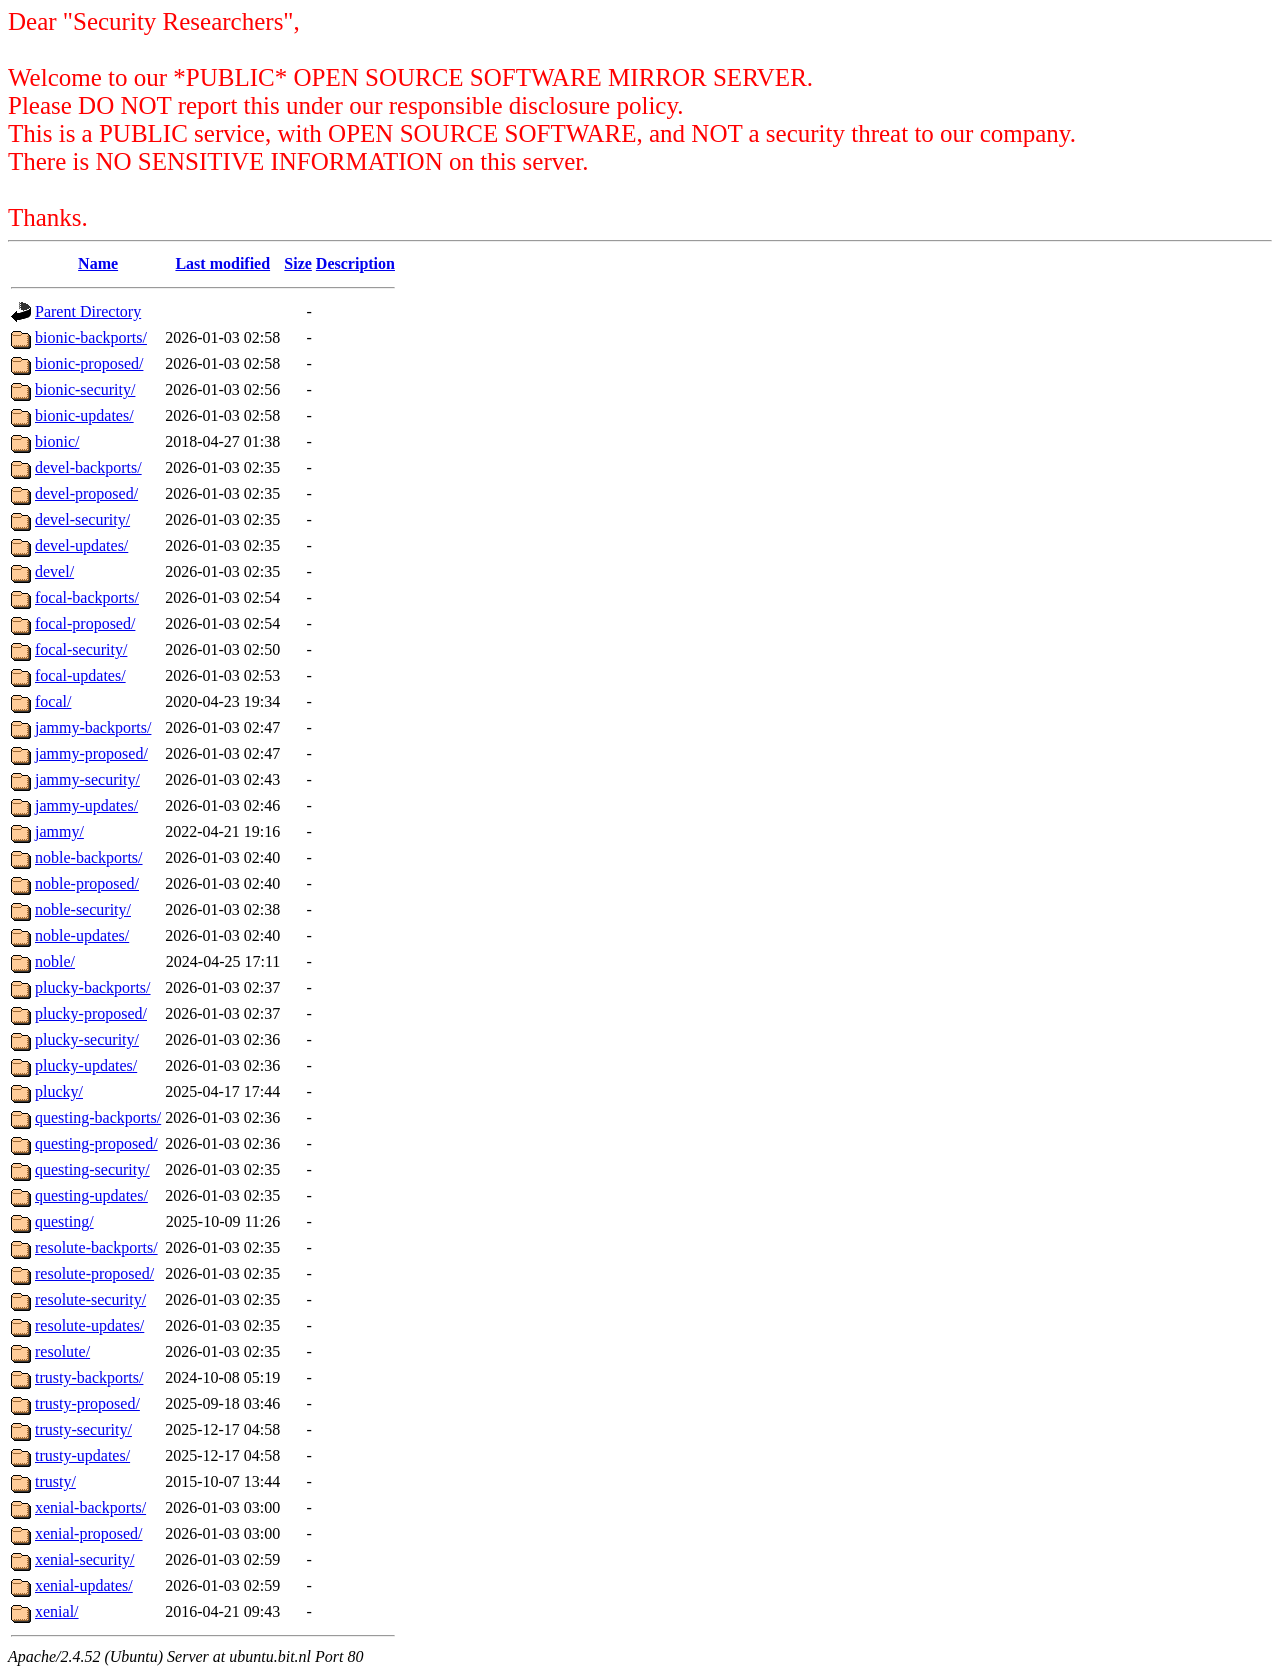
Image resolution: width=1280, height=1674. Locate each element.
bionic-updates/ (84, 415)
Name (98, 263)
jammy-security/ (87, 779)
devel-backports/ (88, 467)
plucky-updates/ (86, 1065)
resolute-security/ (90, 1299)
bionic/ (57, 441)
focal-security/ (81, 649)
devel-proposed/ (86, 493)
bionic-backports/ (91, 337)
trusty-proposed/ (87, 1403)
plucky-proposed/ (91, 1013)
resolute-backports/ (96, 1247)
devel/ (54, 571)
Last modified (222, 263)
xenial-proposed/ (89, 1533)
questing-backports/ (98, 1117)
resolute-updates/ (89, 1325)
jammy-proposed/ (91, 753)
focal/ (53, 701)
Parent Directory (88, 311)
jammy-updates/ (86, 805)
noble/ (55, 961)
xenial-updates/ (84, 1585)
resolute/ (62, 1351)
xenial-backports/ (90, 1507)
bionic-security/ (85, 389)
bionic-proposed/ (89, 363)
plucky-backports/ (93, 987)
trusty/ (55, 1481)
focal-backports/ (87, 597)
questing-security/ (92, 1169)
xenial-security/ (85, 1559)
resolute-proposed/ (94, 1273)
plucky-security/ (87, 1039)
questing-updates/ (91, 1195)
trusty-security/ (83, 1429)
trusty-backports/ (89, 1377)
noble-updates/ (82, 935)
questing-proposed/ (96, 1143)
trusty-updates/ (82, 1455)
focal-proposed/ (85, 623)
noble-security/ (83, 909)
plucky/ (59, 1091)
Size (298, 263)
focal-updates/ (80, 675)
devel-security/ (82, 519)
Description (355, 263)
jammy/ (59, 831)
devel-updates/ (81, 545)
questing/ (64, 1221)
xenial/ (57, 1611)
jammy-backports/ (93, 727)
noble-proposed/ (87, 883)
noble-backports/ (89, 857)
